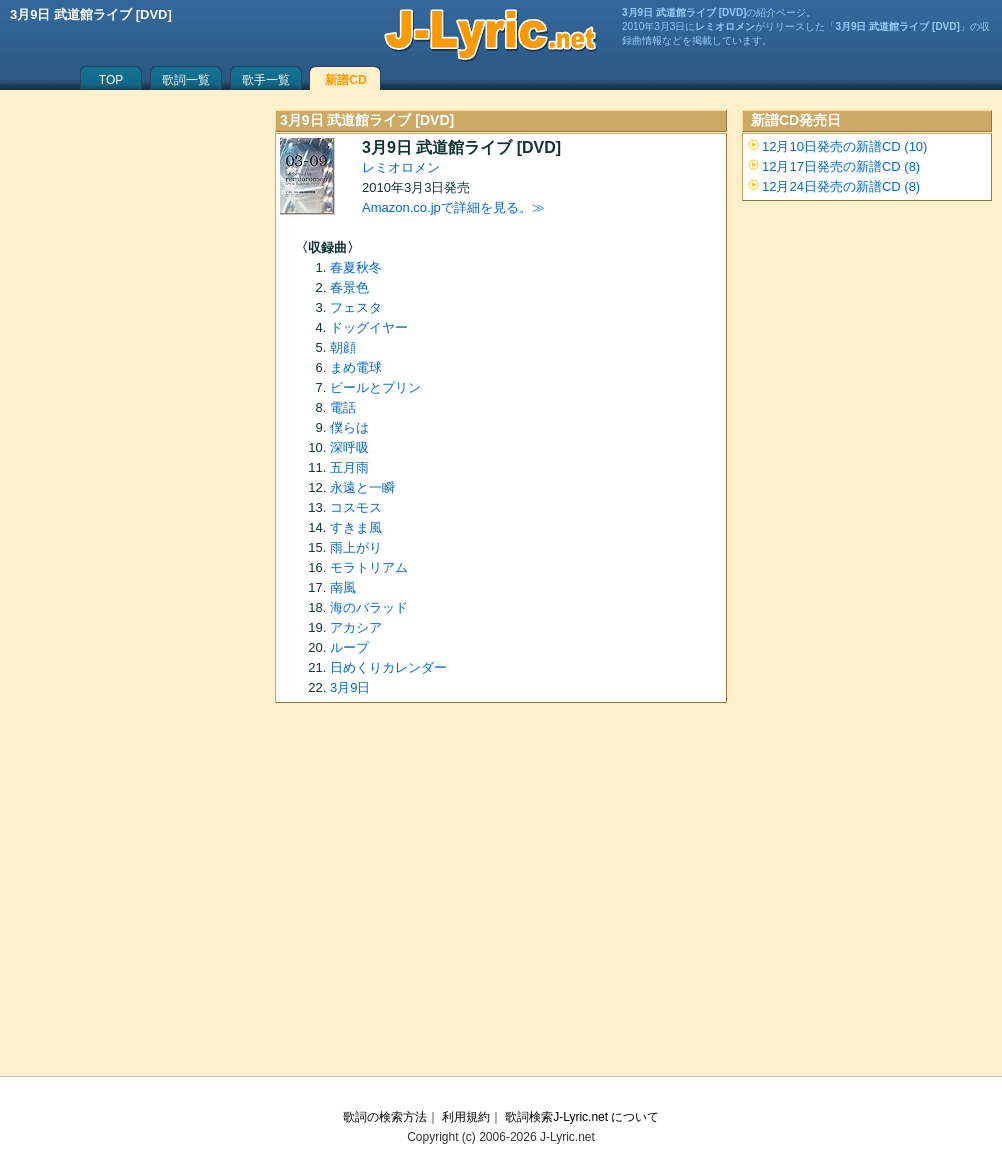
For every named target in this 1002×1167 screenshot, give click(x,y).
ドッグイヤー (369, 327)
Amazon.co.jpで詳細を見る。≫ (453, 207)
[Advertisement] (501, 896)
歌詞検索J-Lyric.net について (582, 1117)
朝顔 (343, 347)
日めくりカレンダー (388, 667)
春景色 (349, 287)
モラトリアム (369, 567)
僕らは (349, 427)
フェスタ (356, 307)
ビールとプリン (375, 387)
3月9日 (350, 687)
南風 (343, 587)
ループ (349, 647)
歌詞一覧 (186, 80)
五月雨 (349, 467)
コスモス (356, 507)
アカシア (356, 627)
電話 (343, 407)
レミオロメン (401, 167)
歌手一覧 (266, 80)
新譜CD (345, 80)
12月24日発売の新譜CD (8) (841, 186)
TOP (111, 80)
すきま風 (356, 527)
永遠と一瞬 (362, 487)
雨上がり (356, 547)
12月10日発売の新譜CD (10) (844, 146)
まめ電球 (356, 367)
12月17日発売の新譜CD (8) (841, 166)
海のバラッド (369, 607)
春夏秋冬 (356, 267)
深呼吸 (349, 447)
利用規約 (466, 1117)
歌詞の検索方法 (385, 1117)
